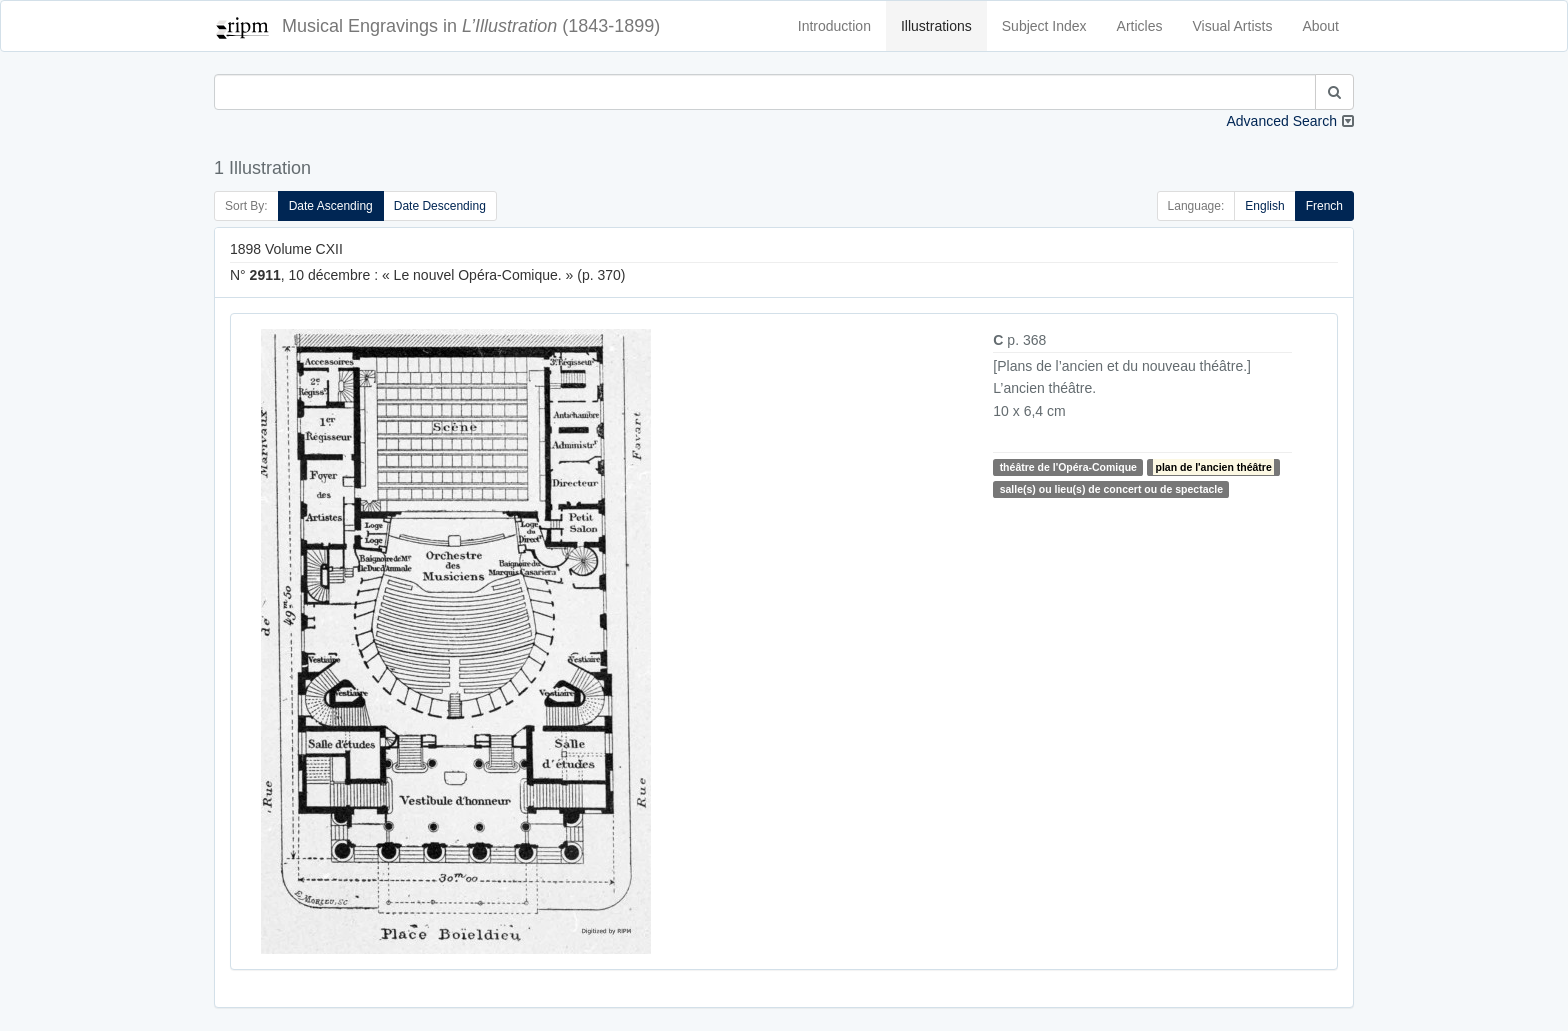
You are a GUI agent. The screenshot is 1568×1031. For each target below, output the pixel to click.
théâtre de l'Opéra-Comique (1068, 467)
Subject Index (1044, 26)
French (1324, 206)
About (1320, 26)
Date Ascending (331, 206)
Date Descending (440, 206)
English (1264, 206)
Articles (1140, 26)
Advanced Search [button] (1281, 121)
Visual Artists (1233, 26)
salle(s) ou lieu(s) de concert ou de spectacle (1111, 489)
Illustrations (936, 26)
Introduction (834, 26)
